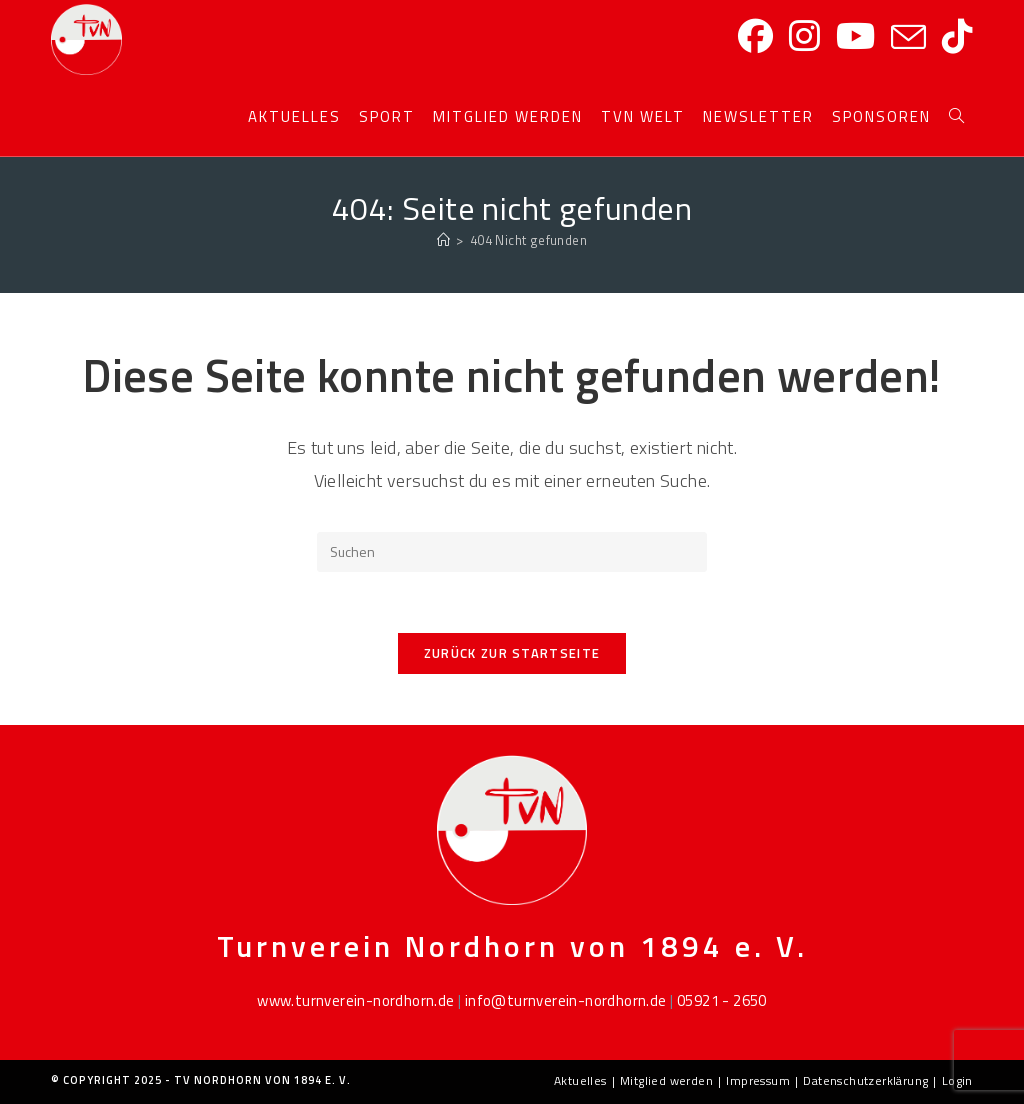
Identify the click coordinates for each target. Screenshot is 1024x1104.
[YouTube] (855, 36)
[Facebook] (755, 36)
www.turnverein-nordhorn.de (355, 1000)
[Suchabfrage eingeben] (512, 552)
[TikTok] (957, 36)
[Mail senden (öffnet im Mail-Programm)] (908, 38)
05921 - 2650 (722, 1000)
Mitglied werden (666, 1080)
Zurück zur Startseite (512, 653)
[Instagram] (804, 36)
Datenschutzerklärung (865, 1080)
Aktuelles (580, 1080)
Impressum (758, 1080)
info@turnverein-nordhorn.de (566, 1000)
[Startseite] (443, 240)
